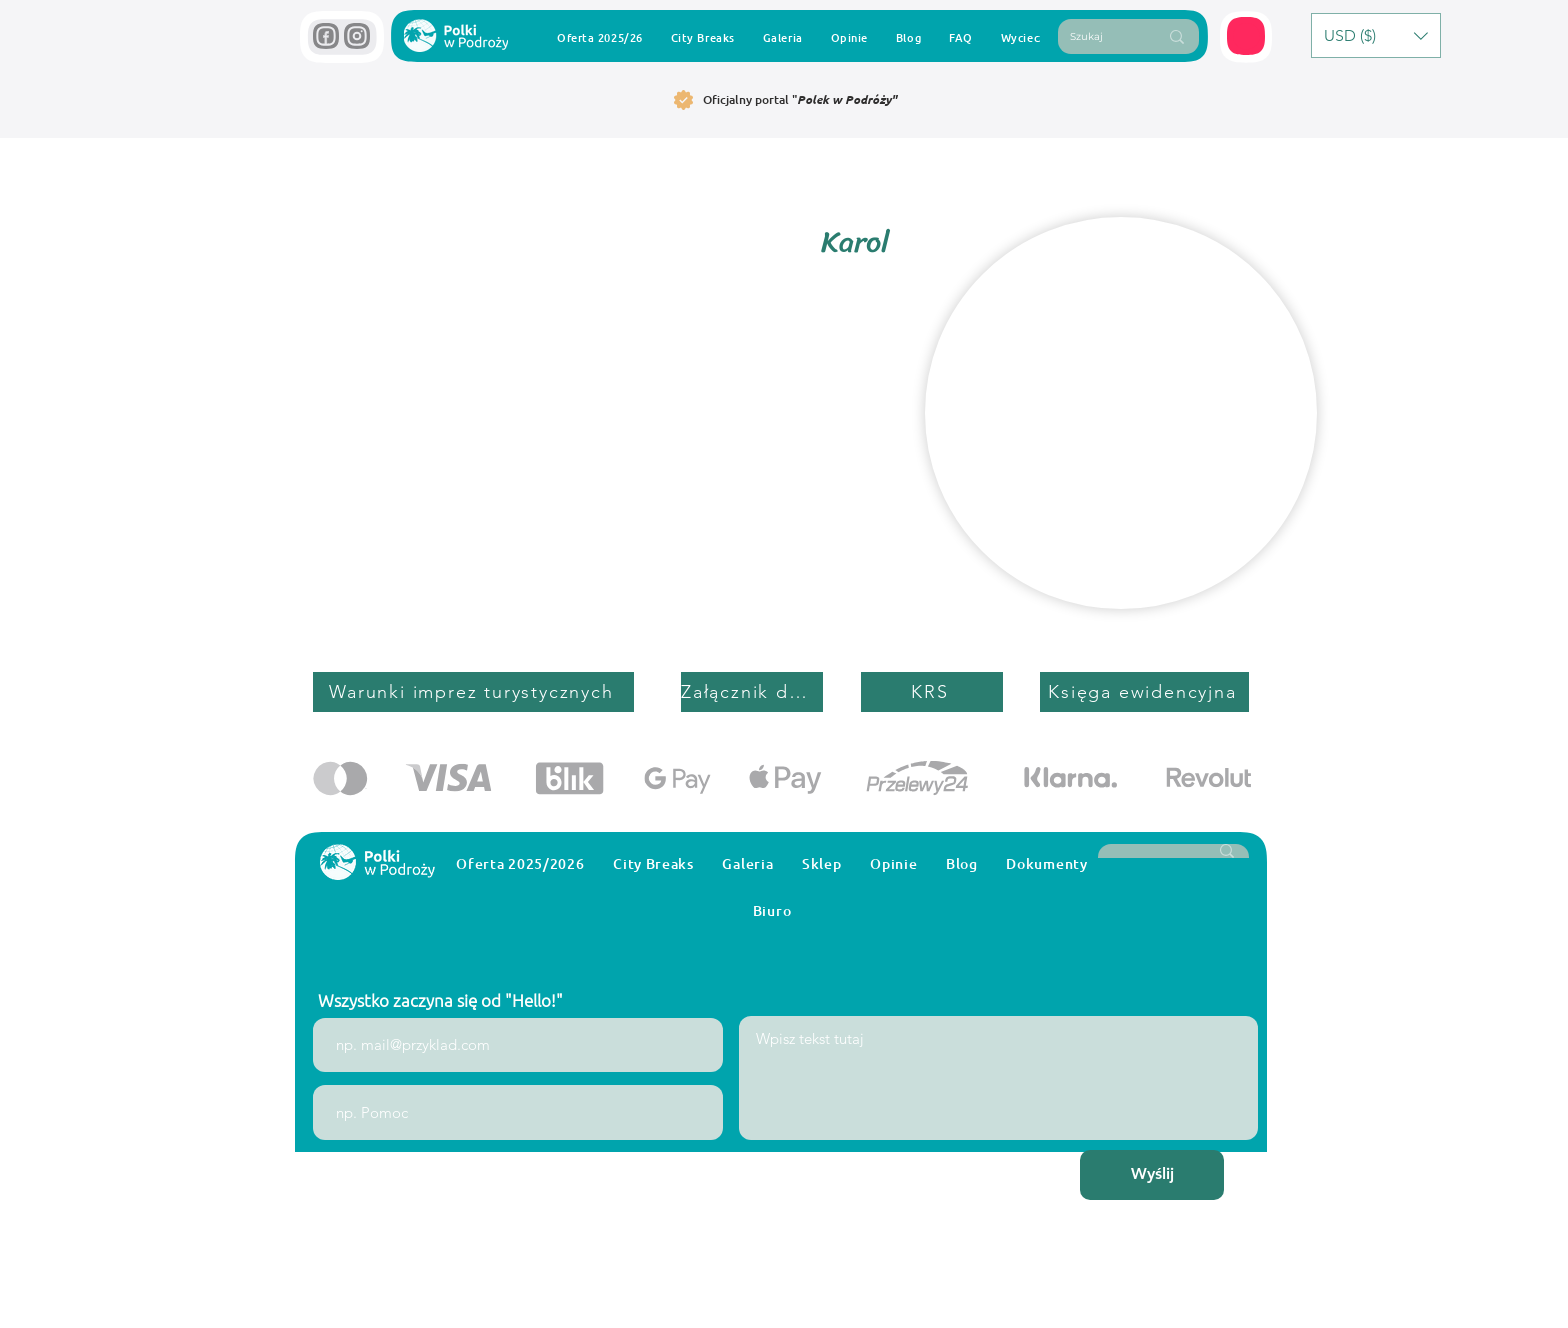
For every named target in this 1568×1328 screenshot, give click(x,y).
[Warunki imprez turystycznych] (473, 692)
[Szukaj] (1099, 36)
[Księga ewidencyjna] (1144, 692)
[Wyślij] (1152, 1175)
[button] (1246, 36)
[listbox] (1376, 35)
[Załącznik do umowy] (752, 692)
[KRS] (932, 692)
